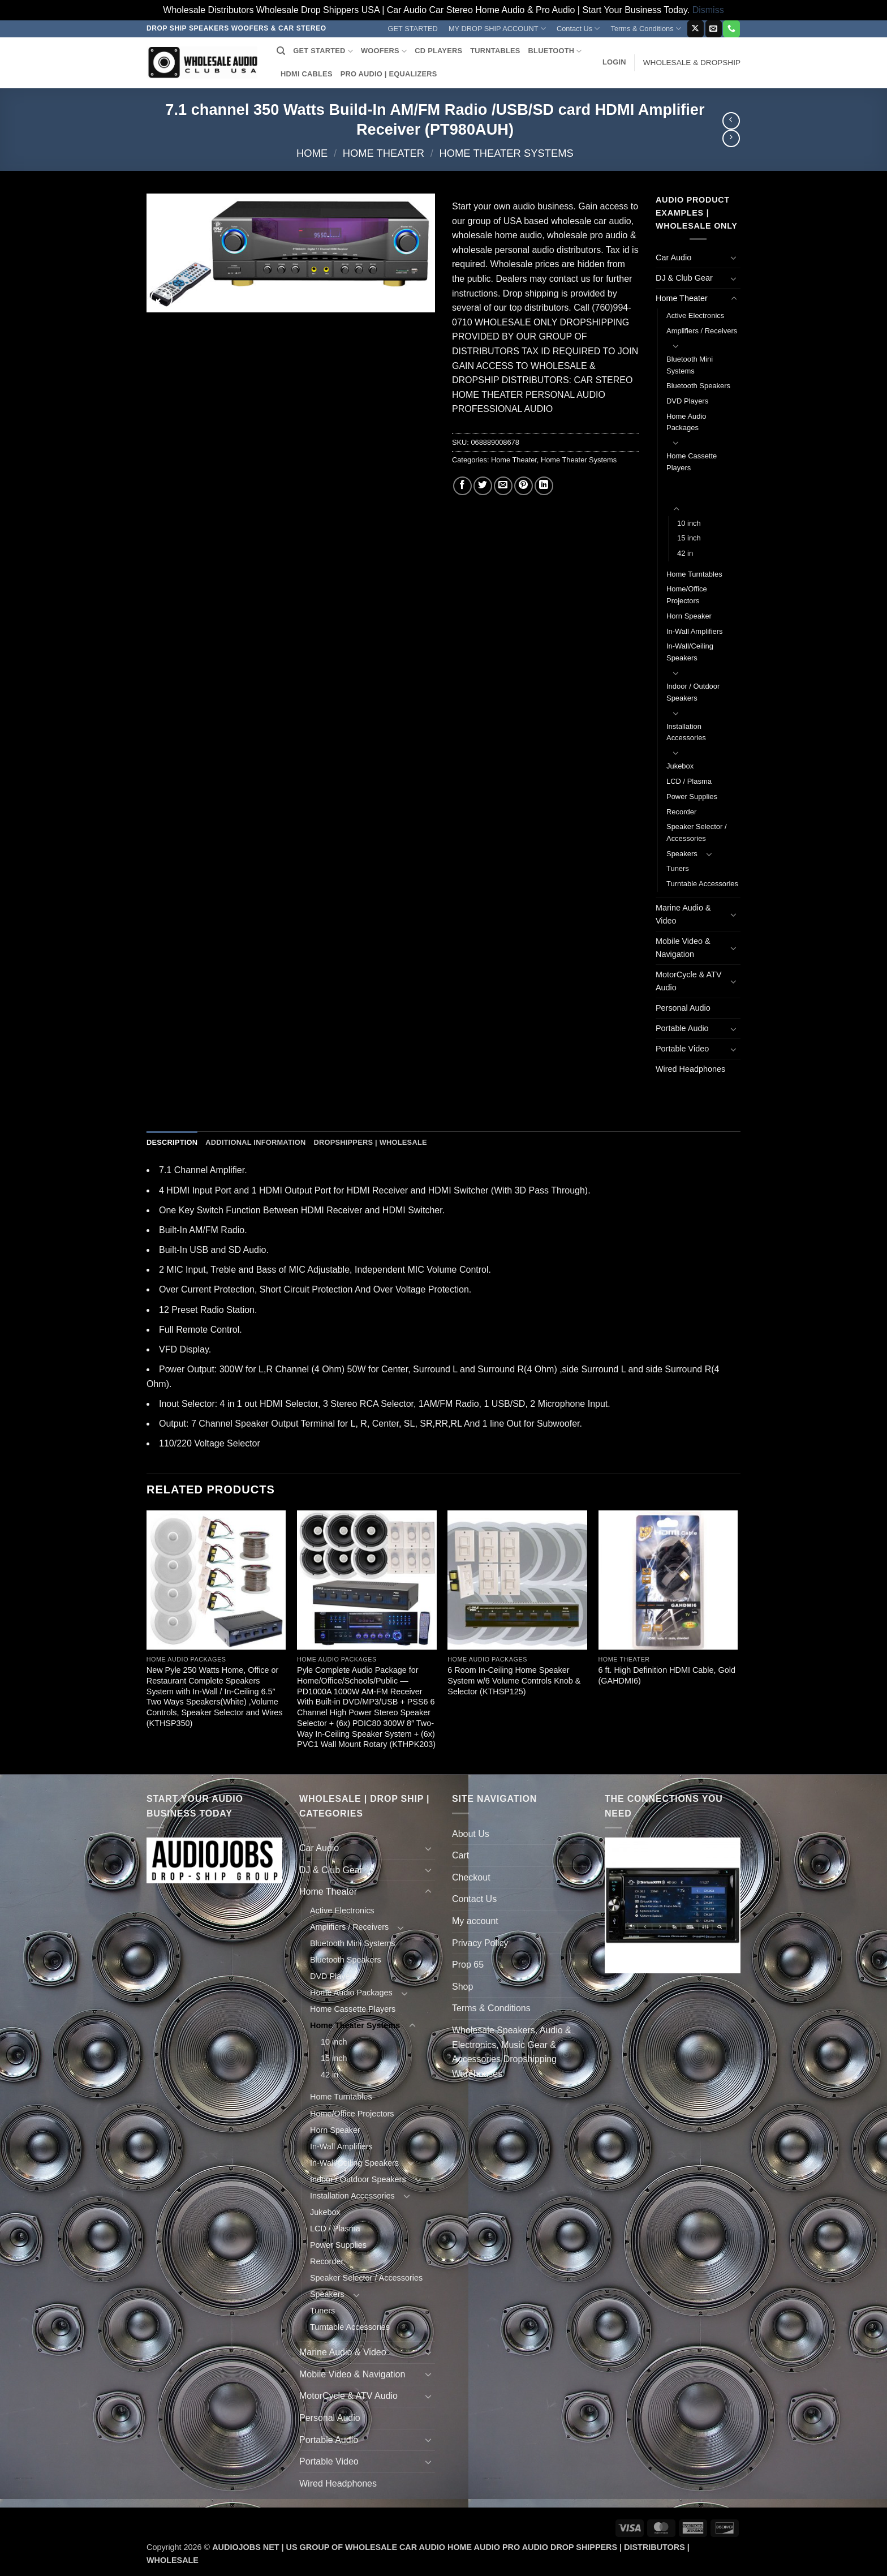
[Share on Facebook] (462, 485)
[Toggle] (733, 257)
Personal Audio (683, 1007)
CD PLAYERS (438, 50)
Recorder (681, 812)
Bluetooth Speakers (698, 385)
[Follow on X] (695, 28)
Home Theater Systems (506, 153)
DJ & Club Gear (684, 277)
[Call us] (731, 28)
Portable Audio (682, 1028)
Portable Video (682, 1048)
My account (475, 1921)
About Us (470, 1834)
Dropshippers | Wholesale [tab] (370, 1142)
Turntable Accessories (702, 883)
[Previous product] (731, 138)
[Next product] (731, 121)
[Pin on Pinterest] (523, 485)
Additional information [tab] (255, 1142)
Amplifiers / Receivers (701, 331)
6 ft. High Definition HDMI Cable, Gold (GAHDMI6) (666, 1675)
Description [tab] (172, 1142)
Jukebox (680, 766)
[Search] (281, 51)
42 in (685, 553)
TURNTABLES (495, 50)
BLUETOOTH (555, 51)
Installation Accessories (686, 732)
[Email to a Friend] (503, 485)
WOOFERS (384, 51)
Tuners (677, 868)
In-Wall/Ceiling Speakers (689, 652)
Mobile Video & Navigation (683, 948)
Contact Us (578, 28)
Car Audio (673, 257)
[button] (614, 62)
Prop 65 (468, 1964)
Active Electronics (695, 315)
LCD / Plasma (689, 781)
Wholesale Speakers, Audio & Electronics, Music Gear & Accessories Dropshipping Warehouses (511, 2052)
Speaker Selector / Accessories (696, 832)
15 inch (689, 538)
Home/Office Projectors (686, 595)
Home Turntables (694, 574)
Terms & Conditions (646, 28)
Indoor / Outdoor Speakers (693, 692)
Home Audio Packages (686, 422)
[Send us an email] (713, 28)
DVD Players (687, 401)
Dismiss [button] (708, 10)
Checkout (471, 1877)
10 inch (689, 523)
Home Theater (383, 153)
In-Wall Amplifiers (694, 631)
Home (312, 153)
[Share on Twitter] (482, 485)
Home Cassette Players (691, 462)
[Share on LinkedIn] (544, 485)
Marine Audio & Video (683, 914)
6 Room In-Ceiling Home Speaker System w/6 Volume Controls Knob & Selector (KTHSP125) (513, 1680)
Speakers (681, 853)
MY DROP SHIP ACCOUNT (497, 28)
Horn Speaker (689, 616)
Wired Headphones (690, 1069)
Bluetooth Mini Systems (689, 365)
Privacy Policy (480, 1943)
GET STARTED (413, 28)
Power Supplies (691, 796)
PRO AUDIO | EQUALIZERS (389, 74)
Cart (460, 1855)
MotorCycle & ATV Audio (689, 981)
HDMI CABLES (307, 74)
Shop (462, 1986)
